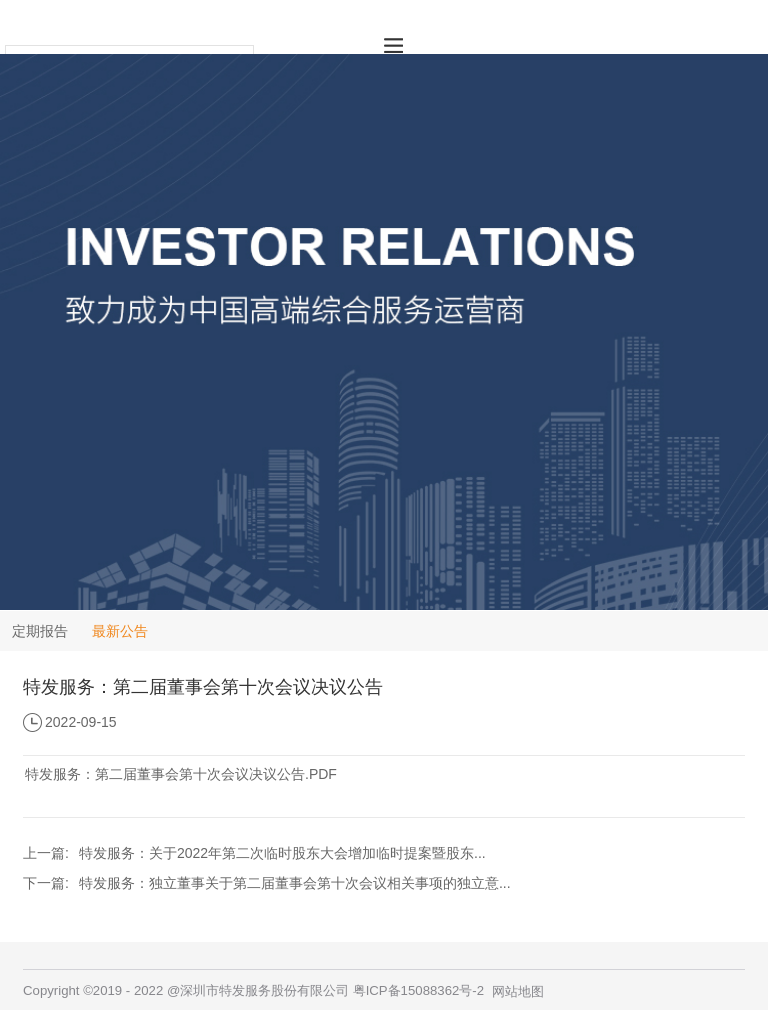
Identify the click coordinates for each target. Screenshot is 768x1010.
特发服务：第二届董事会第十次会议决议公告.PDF (181, 774)
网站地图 (518, 991)
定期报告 (40, 631)
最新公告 (120, 631)
